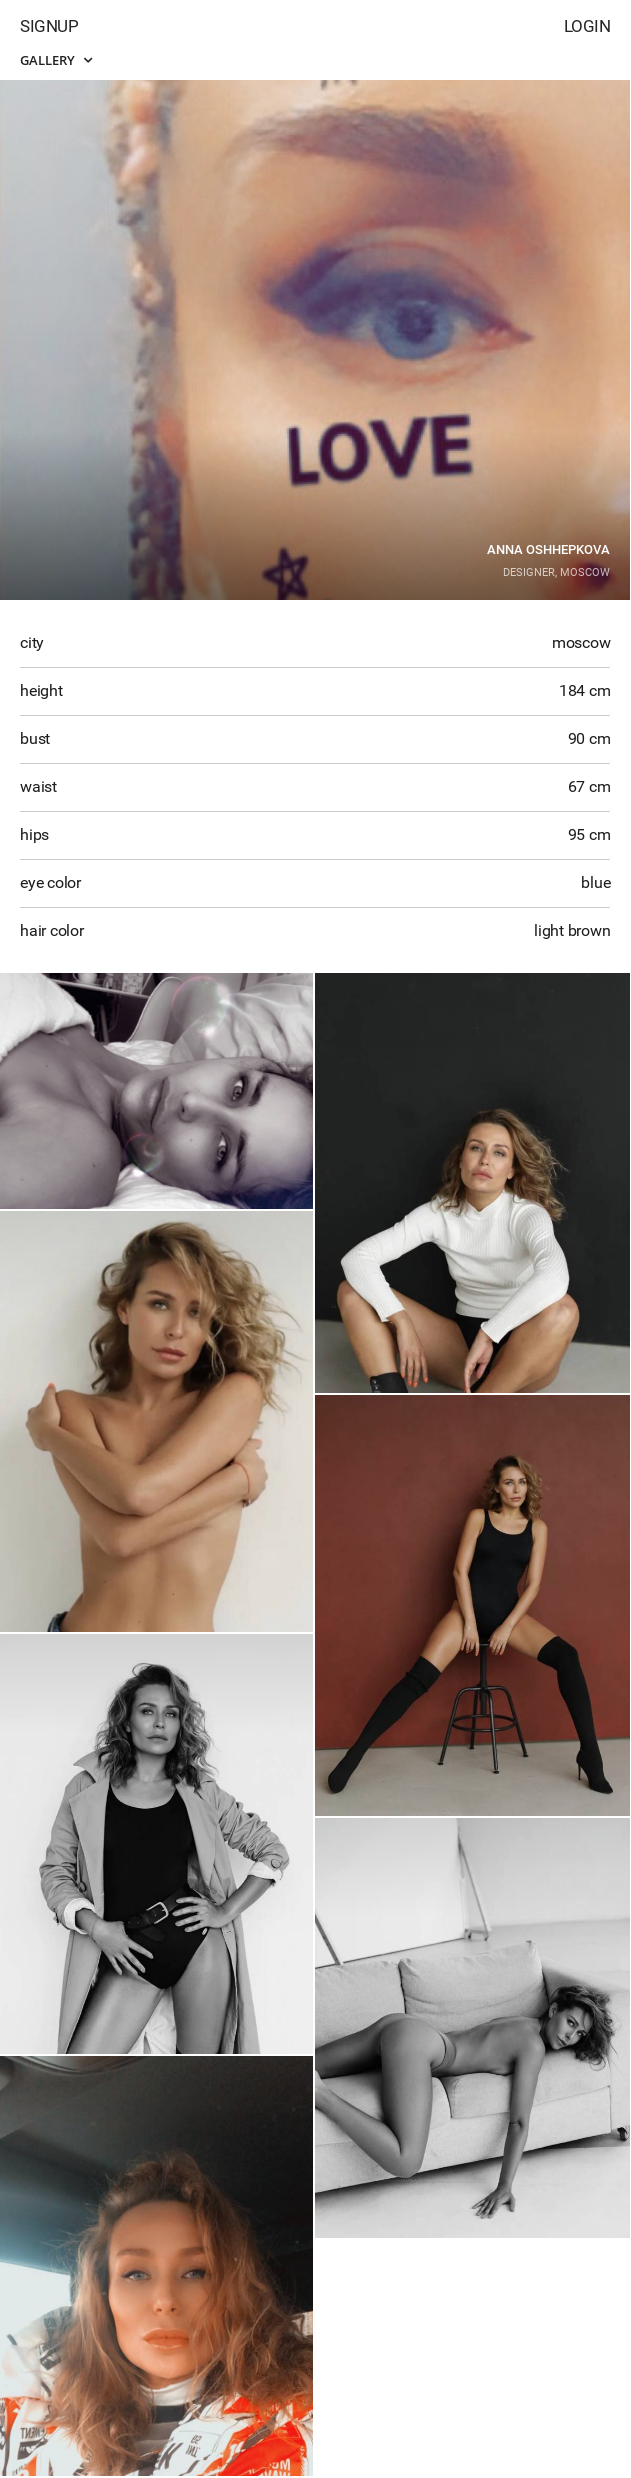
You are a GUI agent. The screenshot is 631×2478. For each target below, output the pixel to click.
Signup (49, 26)
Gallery (56, 60)
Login (587, 26)
